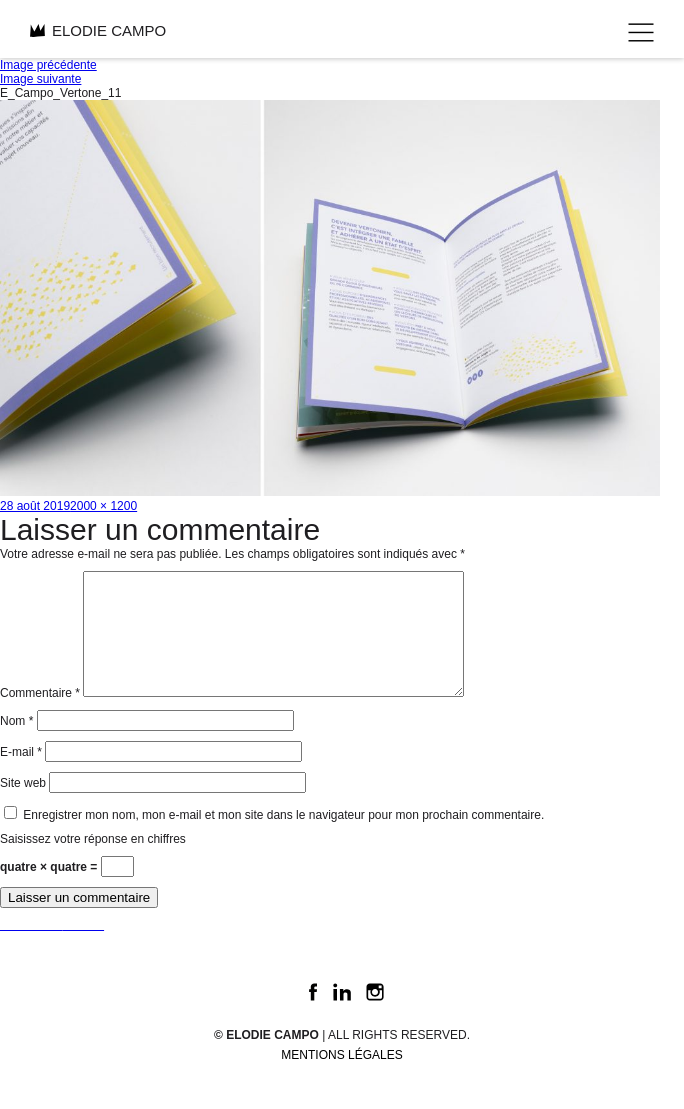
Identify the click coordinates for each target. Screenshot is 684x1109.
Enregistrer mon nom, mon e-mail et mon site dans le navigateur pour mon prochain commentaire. (283, 839)
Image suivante (40, 79)
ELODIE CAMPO (98, 30)
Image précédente (48, 65)
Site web (23, 807)
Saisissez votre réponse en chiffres (93, 863)
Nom (16, 745)
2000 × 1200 (103, 506)
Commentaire (40, 717)
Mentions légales (341, 1079)
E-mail (21, 776)
